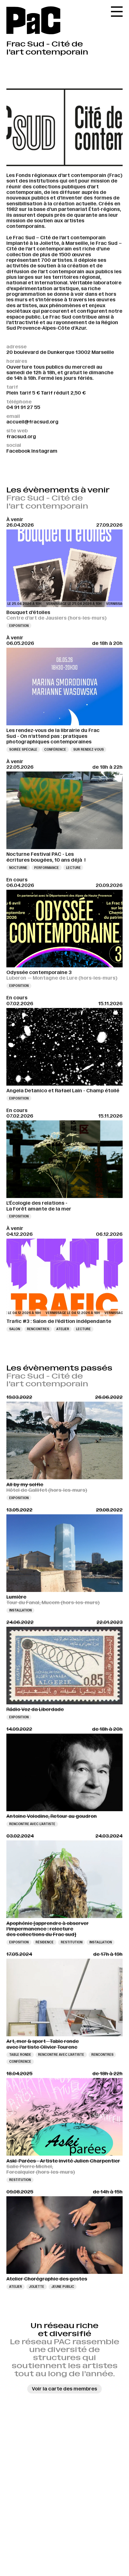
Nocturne (18, 868)
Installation (20, 1610)
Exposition (19, 626)
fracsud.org (21, 436)
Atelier (62, 1329)
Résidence (45, 1942)
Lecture (73, 868)
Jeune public (62, 2287)
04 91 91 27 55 (23, 407)
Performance (46, 868)
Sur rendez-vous (88, 749)
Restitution (71, 1942)
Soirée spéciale (23, 749)
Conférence (55, 749)
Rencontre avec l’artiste (32, 1824)
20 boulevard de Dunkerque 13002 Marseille (60, 352)
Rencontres (38, 1329)
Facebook (18, 451)
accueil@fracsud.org (32, 422)
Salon (14, 1329)
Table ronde (20, 2055)
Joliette (36, 2287)
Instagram (44, 451)
